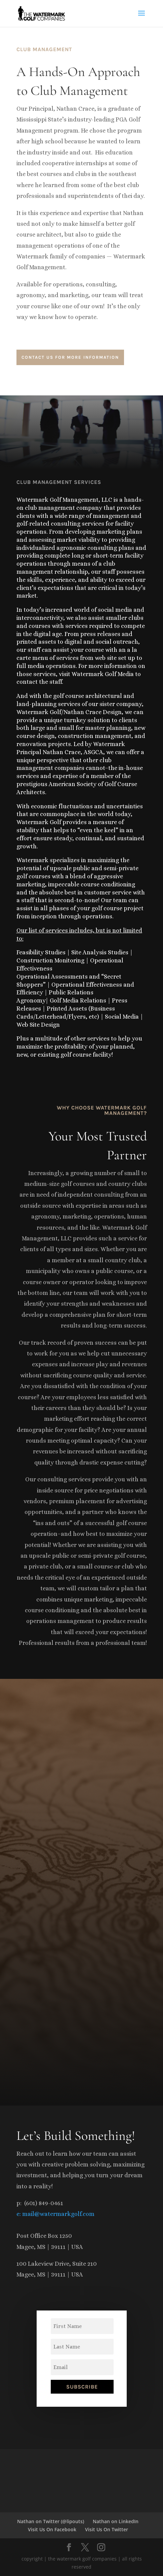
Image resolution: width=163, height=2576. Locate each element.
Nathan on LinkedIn (115, 2521)
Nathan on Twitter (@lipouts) (50, 2521)
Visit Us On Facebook (52, 2529)
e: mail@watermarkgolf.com (55, 2214)
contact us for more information (70, 357)
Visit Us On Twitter (106, 2529)
